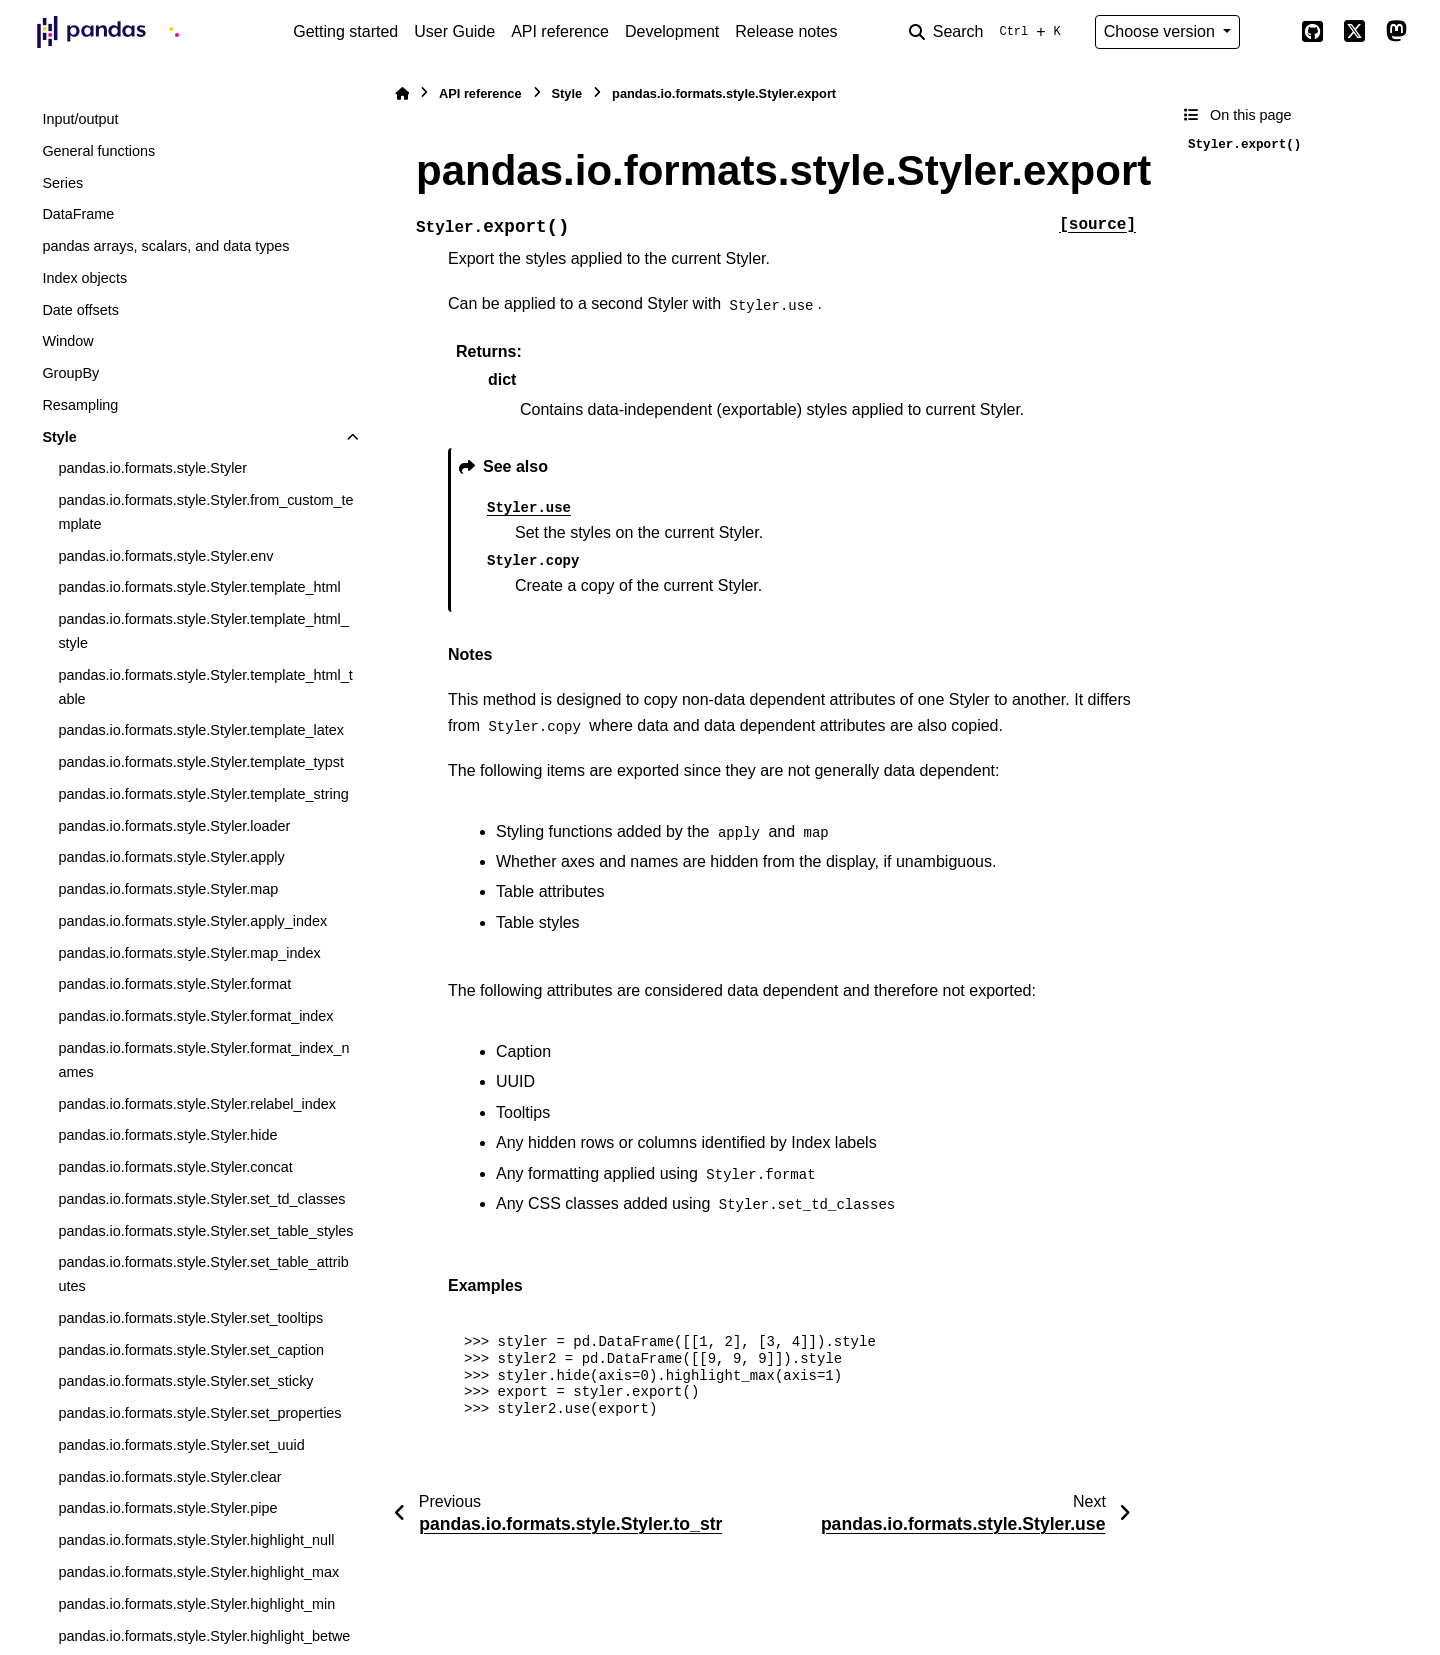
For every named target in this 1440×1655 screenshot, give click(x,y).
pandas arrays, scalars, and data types (165, 246)
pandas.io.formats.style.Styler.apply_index (192, 921)
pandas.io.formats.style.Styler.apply (171, 857)
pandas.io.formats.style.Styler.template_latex (201, 730)
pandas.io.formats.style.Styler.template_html (199, 587)
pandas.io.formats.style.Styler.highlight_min (196, 1604)
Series (62, 183)
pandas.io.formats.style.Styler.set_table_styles (205, 1231)
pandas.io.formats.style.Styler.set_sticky (185, 1381)
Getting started (345, 31)
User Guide (454, 31)
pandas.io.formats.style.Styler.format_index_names (203, 1060)
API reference (560, 31)
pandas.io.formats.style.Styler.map (168, 889)
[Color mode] (1270, 32)
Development (672, 31)
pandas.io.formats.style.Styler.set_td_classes (201, 1199)
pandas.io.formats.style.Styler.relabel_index (197, 1104)
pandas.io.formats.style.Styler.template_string (203, 794)
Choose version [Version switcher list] (1162, 31)
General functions (98, 151)
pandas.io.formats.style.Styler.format (174, 984)
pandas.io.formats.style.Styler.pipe (167, 1508)
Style (59, 437)
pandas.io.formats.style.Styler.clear (169, 1477)
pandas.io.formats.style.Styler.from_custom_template (205, 512)
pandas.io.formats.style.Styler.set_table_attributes (203, 1274)
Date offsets (80, 310)
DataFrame (78, 214)
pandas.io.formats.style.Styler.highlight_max (198, 1572)
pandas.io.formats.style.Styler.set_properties (199, 1413)
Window (67, 341)
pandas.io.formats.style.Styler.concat (175, 1167)
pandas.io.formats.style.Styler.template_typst (201, 762)
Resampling (80, 405)
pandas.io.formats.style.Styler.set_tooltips (190, 1318)
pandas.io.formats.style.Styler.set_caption (191, 1350)
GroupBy (70, 373)
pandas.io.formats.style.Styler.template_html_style (203, 631)
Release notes (786, 31)
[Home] (402, 93)
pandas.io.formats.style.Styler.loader (174, 826)
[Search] (989, 32)
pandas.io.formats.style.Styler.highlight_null (196, 1540)
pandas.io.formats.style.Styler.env (165, 556)
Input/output (80, 119)
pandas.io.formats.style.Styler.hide (167, 1135)
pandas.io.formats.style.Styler (152, 468)
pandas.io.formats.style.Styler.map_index (189, 953)
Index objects (84, 278)
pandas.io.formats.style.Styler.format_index (195, 1016)
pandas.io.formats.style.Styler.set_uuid (181, 1445)
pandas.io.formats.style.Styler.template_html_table (205, 687)
